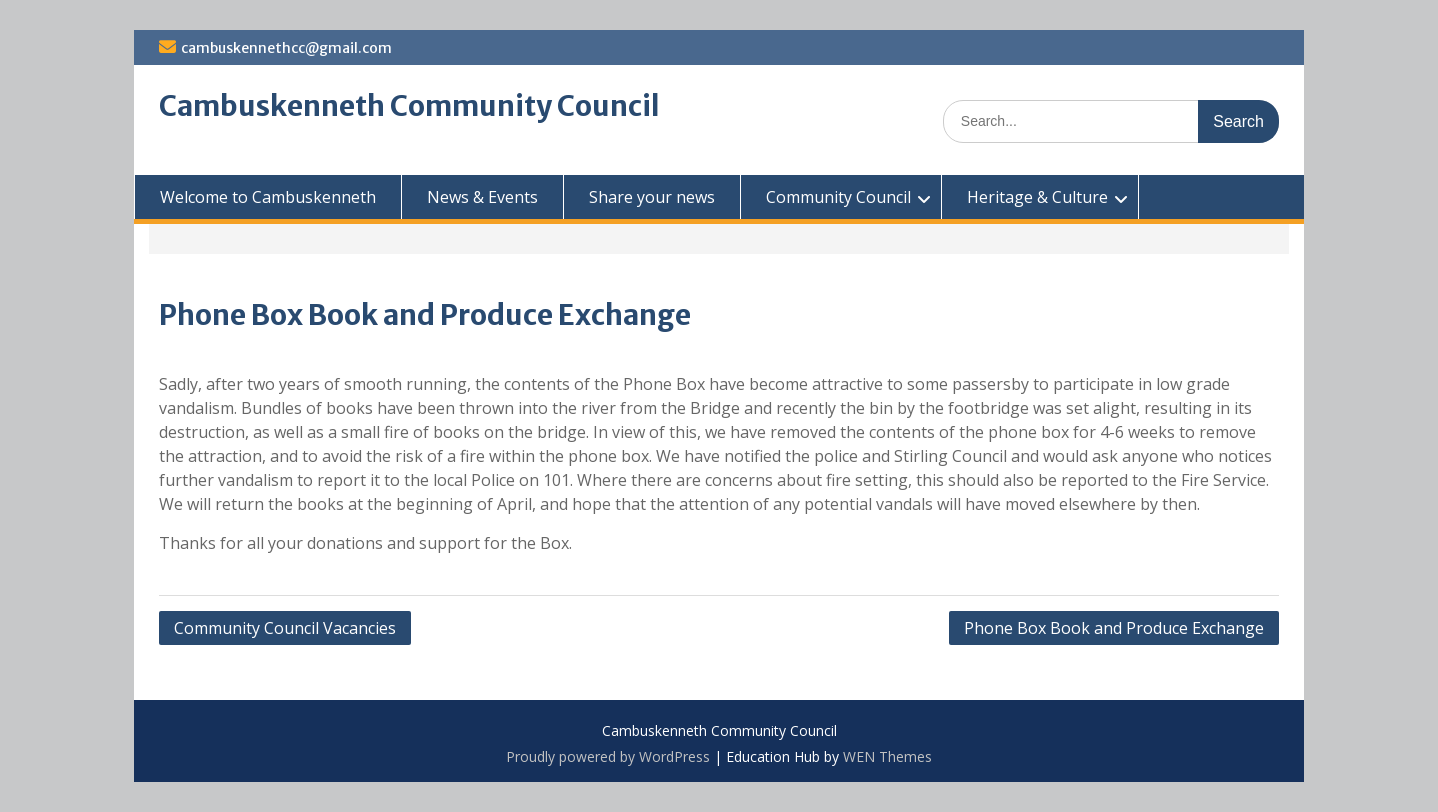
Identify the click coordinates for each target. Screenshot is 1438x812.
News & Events (482, 197)
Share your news (652, 197)
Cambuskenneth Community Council (409, 106)
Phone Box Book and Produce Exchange (1114, 628)
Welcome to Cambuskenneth (268, 197)
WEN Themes (887, 756)
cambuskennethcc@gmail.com (286, 48)
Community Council (838, 197)
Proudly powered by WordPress (608, 756)
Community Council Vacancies (285, 628)
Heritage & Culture (1037, 197)
